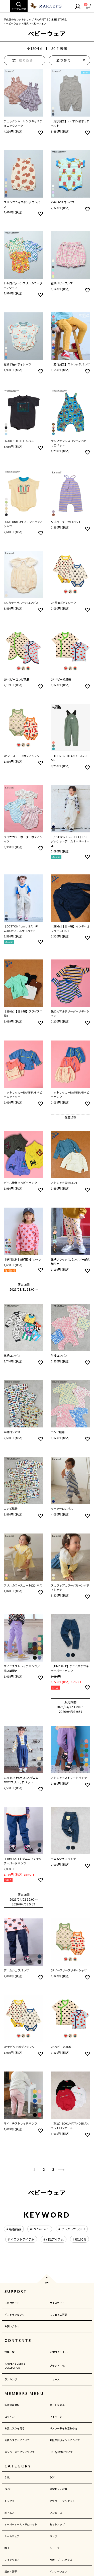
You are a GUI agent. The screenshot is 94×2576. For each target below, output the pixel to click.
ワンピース (56, 2512)
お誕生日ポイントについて (65, 2440)
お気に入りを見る (15, 2428)
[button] (61, 2169)
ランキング (11, 2379)
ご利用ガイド (12, 2303)
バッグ (53, 2536)
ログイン (10, 2416)
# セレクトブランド (71, 2229)
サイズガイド (57, 2303)
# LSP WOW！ (39, 2229)
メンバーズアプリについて (20, 2452)
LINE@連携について (61, 2452)
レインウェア (12, 2559)
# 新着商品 (14, 2229)
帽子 (7, 2548)
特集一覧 (10, 2352)
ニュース (55, 2379)
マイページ (56, 2416)
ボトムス (10, 2512)
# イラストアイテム (21, 2239)
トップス (10, 2501)
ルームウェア (12, 2536)
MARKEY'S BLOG (59, 2352)
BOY (52, 2477)
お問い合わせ (12, 2326)
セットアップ (57, 2524)
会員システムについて (17, 2440)
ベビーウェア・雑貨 (17, 23)
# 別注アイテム (53, 2239)
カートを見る (57, 2405)
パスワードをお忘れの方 (63, 2428)
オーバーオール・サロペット (21, 2524)
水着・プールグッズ (61, 2559)
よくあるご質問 (58, 2314)
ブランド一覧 (57, 2365)
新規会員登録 (12, 2405)
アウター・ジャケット (62, 2501)
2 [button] (44, 2169)
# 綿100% (79, 2239)
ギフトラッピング (15, 2314)
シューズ (55, 2548)
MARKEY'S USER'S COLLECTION (15, 2365)
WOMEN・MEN (58, 2489)
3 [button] (53, 2169)
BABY (7, 2489)
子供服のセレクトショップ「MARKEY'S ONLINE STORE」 (36, 19)
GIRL (7, 2477)
